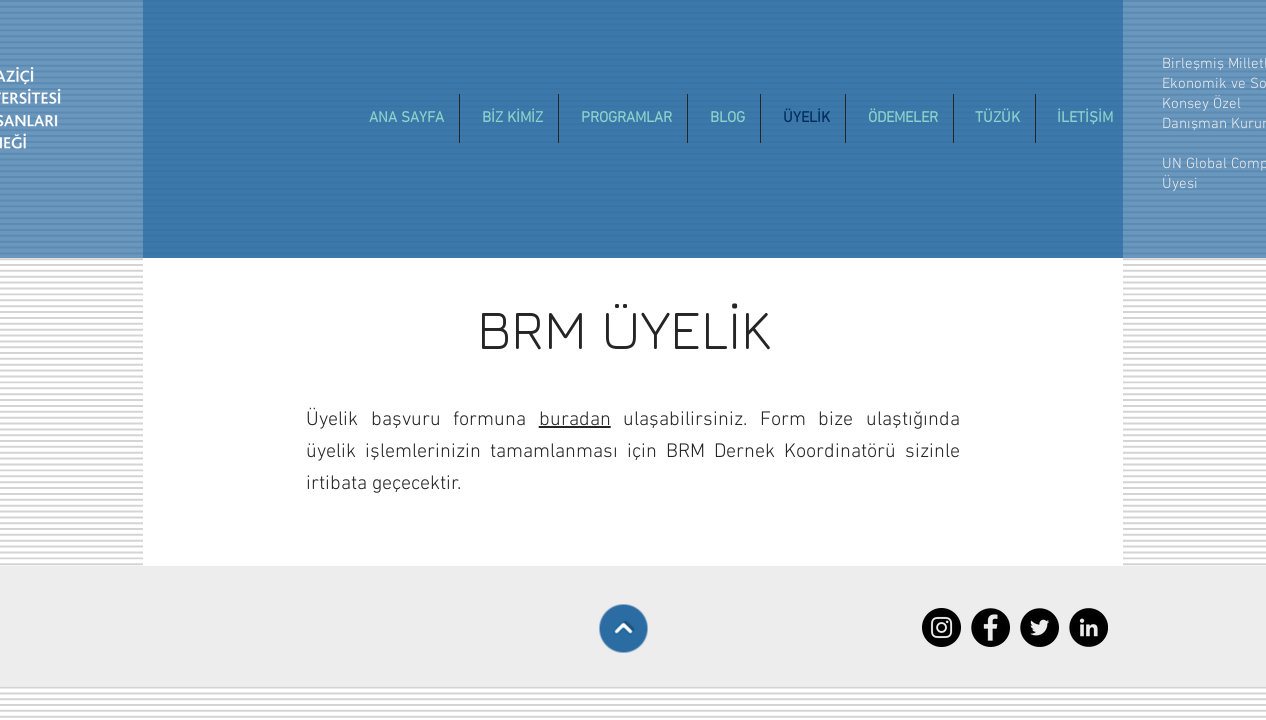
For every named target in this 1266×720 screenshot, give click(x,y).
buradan (575, 420)
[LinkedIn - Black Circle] (1088, 627)
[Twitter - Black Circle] (1039, 627)
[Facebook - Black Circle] (990, 627)
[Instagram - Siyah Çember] (941, 627)
